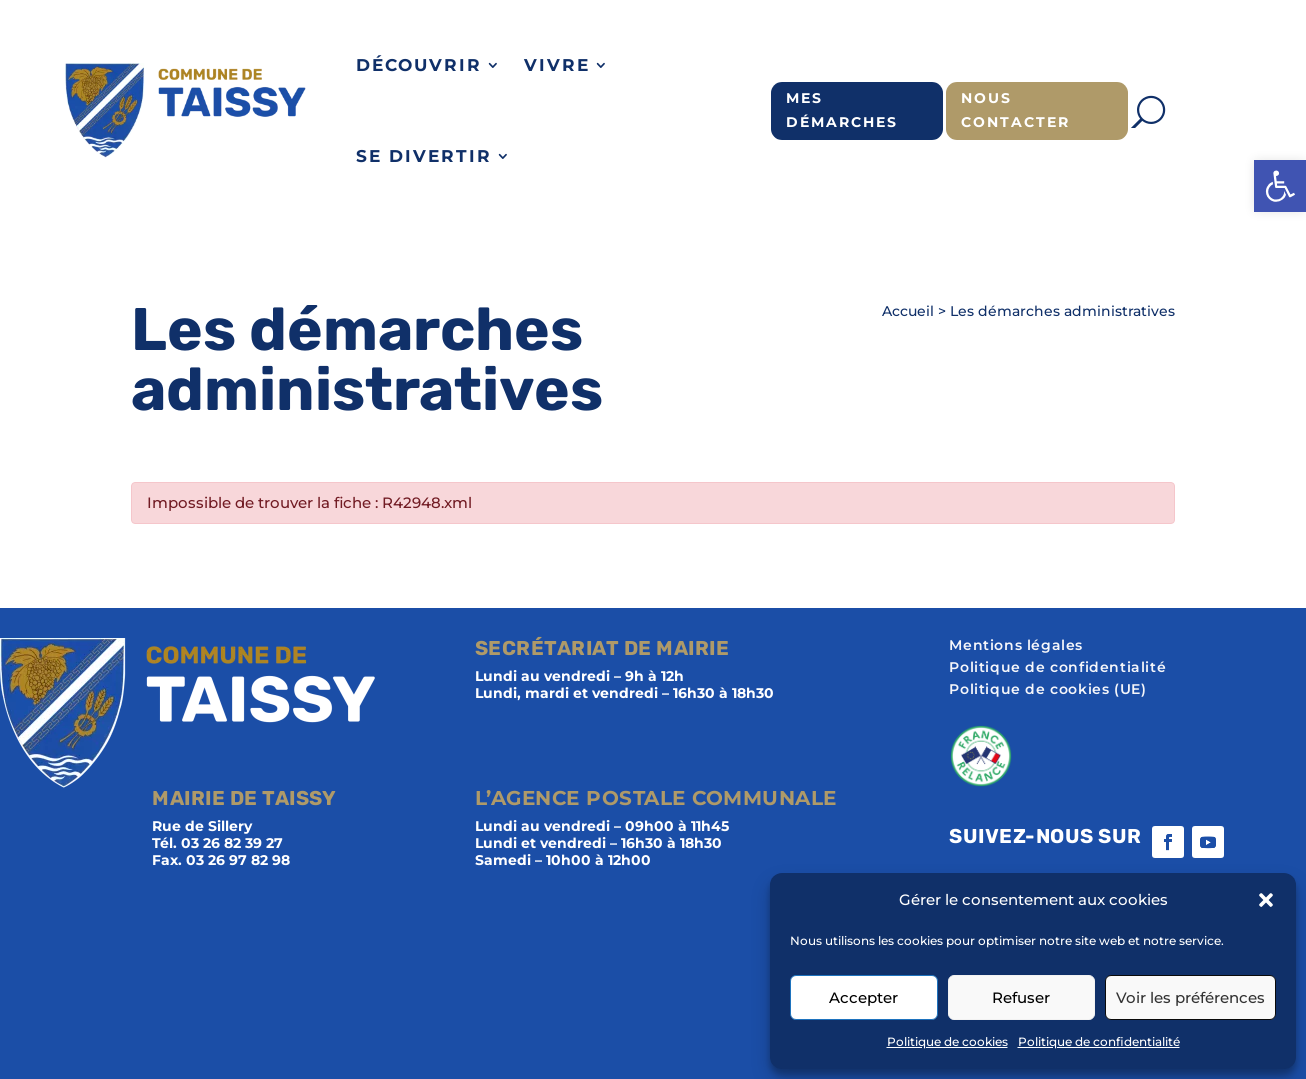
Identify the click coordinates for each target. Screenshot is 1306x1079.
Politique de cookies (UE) (1047, 690)
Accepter (863, 997)
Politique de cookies (947, 1041)
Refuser (1021, 997)
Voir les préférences (1190, 997)
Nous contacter (1015, 110)
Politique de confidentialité (1099, 1041)
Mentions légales (1016, 646)
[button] (1280, 186)
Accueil (908, 311)
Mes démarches (842, 110)
